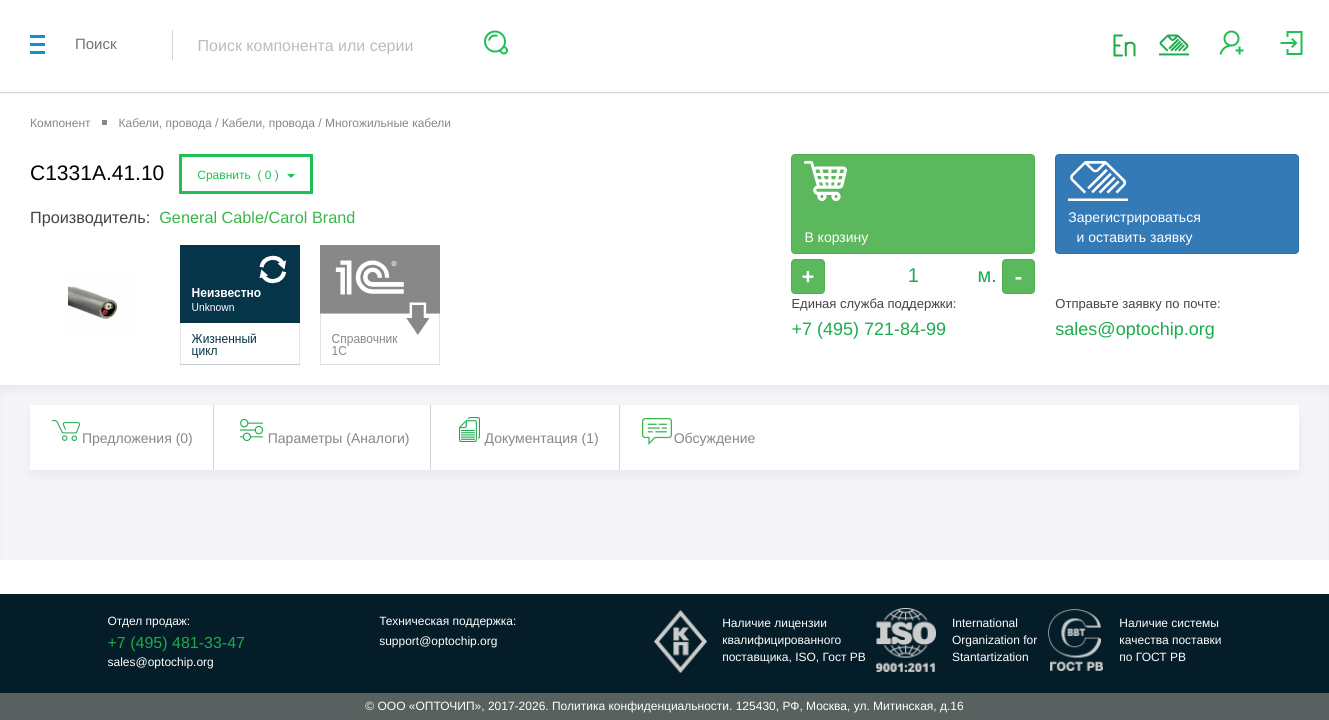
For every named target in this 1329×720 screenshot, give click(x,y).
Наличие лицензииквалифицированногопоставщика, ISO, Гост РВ (794, 640)
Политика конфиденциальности (640, 706)
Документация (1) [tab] (526, 430)
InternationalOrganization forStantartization (994, 640)
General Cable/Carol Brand (257, 218)
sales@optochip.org (1134, 329)
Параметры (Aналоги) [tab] (323, 430)
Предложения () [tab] (121, 430)
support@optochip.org (438, 641)
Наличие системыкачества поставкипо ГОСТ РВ (1170, 640)
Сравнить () (246, 175)
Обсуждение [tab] (699, 430)
